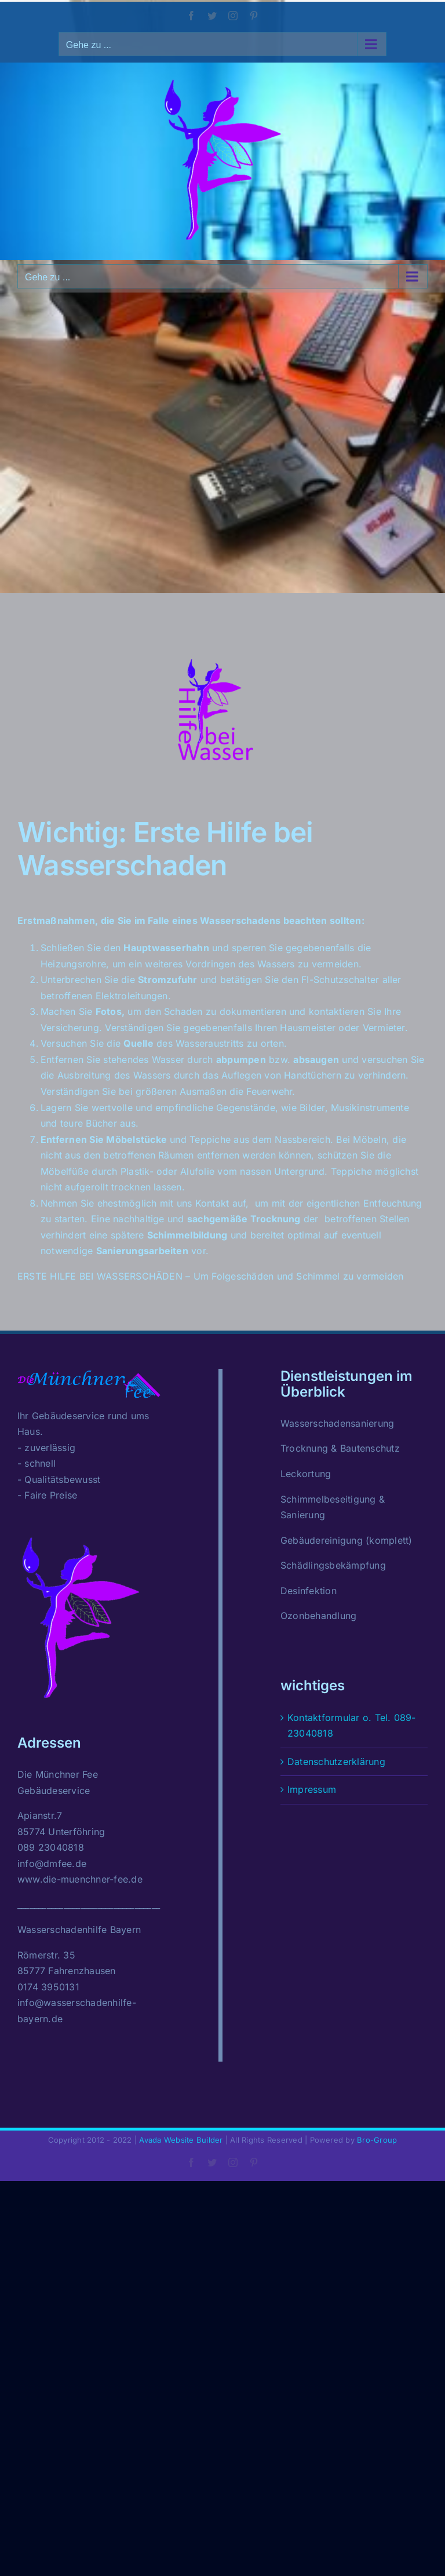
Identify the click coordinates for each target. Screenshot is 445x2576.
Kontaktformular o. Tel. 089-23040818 (351, 1726)
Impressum (311, 1789)
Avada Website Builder (180, 2139)
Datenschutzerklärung (336, 1761)
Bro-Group (377, 2139)
